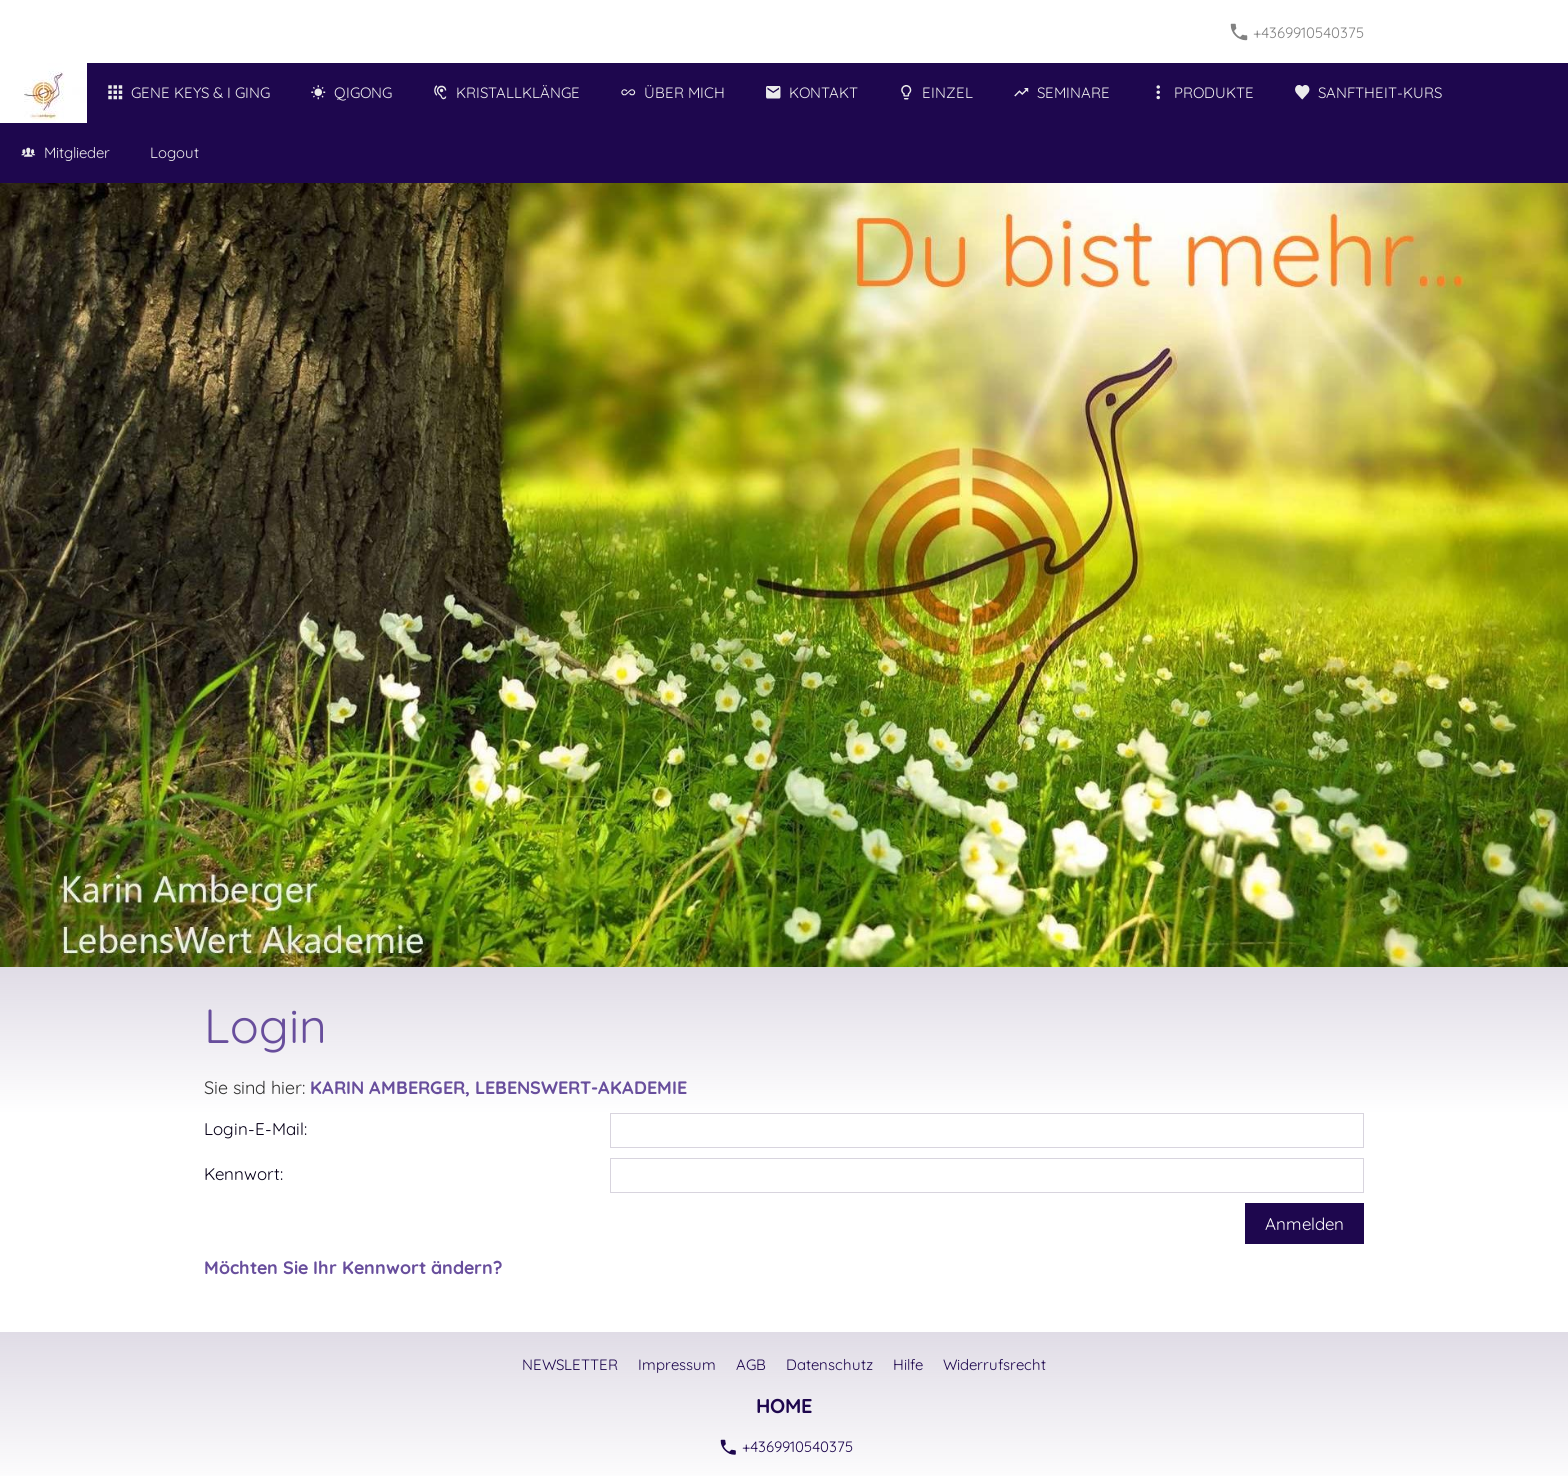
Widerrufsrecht (994, 1364)
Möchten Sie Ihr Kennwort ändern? (353, 1267)
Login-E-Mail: (255, 1128)
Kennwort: (243, 1173)
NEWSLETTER (570, 1364)
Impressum (677, 1364)
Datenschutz (829, 1364)
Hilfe (908, 1364)
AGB (751, 1364)
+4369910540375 (1297, 32)
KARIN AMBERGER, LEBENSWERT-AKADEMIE (498, 1087)
